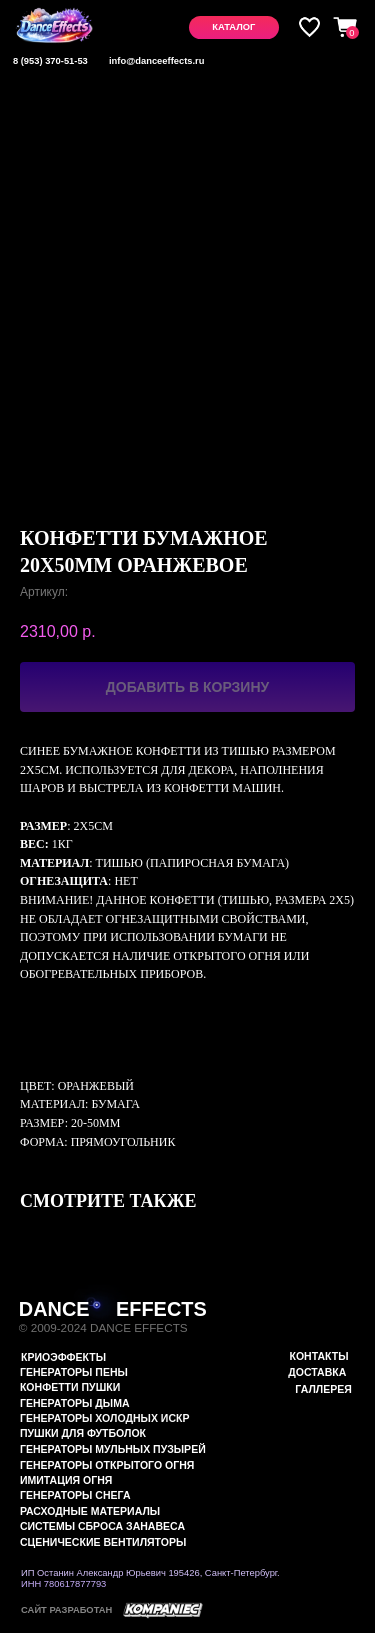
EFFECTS (161, 1309)
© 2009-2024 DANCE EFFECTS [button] (103, 1327)
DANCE (54, 1309)
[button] (234, 27)
